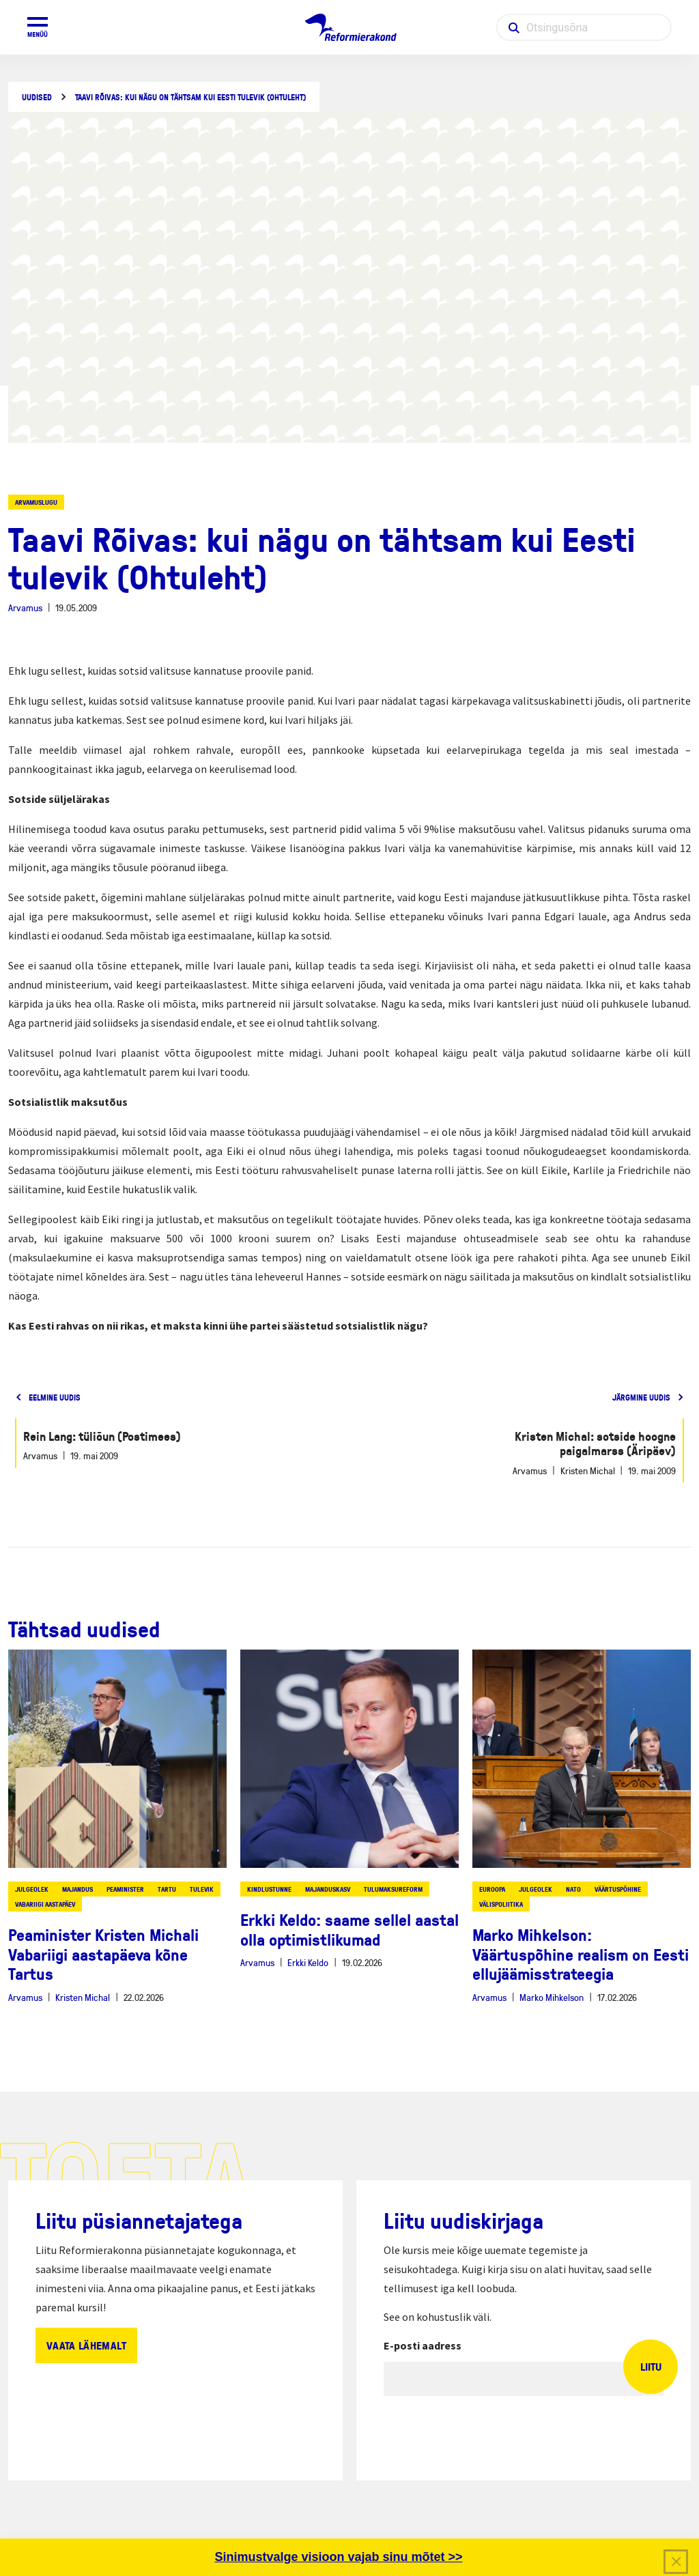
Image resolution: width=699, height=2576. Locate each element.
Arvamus (25, 607)
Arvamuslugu (36, 502)
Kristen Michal (82, 1997)
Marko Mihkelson (551, 1997)
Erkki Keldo (307, 1962)
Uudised (37, 97)
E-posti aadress (422, 2345)
